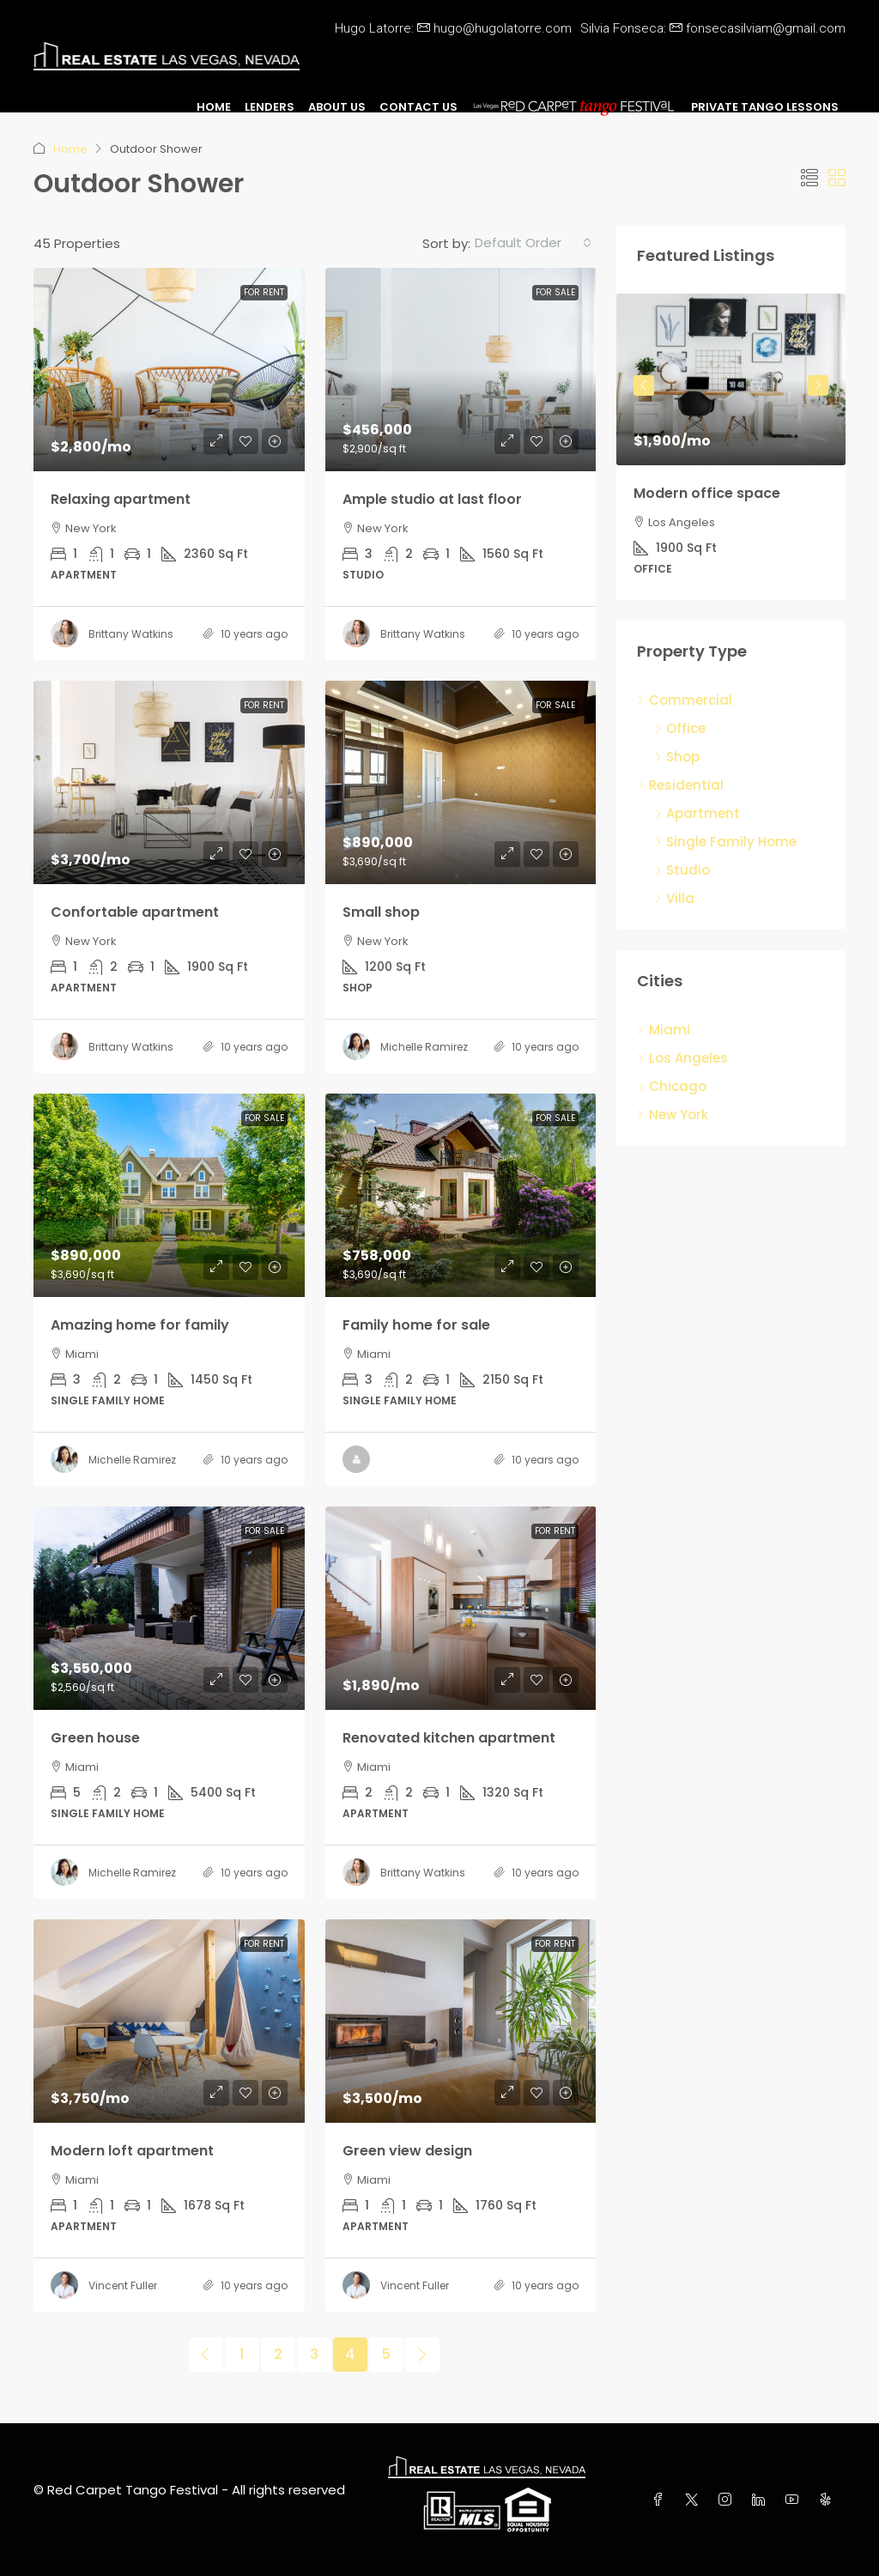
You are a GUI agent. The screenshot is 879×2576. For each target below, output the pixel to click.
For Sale (555, 292)
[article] (731, 447)
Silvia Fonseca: (713, 28)
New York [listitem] (672, 1115)
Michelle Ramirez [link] (424, 1046)
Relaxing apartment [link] (121, 499)
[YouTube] (795, 2500)
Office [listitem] (680, 728)
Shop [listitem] (677, 757)
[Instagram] (728, 2500)
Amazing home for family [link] (140, 1325)
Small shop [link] (381, 912)
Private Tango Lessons (765, 107)
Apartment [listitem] (697, 813)
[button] (809, 179)
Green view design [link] (407, 2151)
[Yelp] (829, 2500)
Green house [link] (95, 1738)
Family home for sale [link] (416, 1325)
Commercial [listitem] (684, 700)
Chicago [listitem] (671, 1086)
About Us (337, 107)
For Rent (264, 292)
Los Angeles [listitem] (682, 1058)
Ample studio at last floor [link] (432, 499)
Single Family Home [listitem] (725, 842)
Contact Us (418, 107)
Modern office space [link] (706, 493)
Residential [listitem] (680, 785)
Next (818, 385)
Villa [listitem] (674, 898)
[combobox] (533, 243)
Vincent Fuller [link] (122, 2285)
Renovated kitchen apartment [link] (449, 1738)
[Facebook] (661, 2500)
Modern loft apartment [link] (132, 2151)
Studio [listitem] (682, 870)
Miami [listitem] (663, 1030)
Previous (643, 385)
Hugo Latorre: (453, 28)
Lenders (269, 107)
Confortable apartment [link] (135, 912)
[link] (169, 369)
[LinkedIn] (762, 2500)
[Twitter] (695, 2500)
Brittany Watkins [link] (130, 634)
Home (214, 107)
